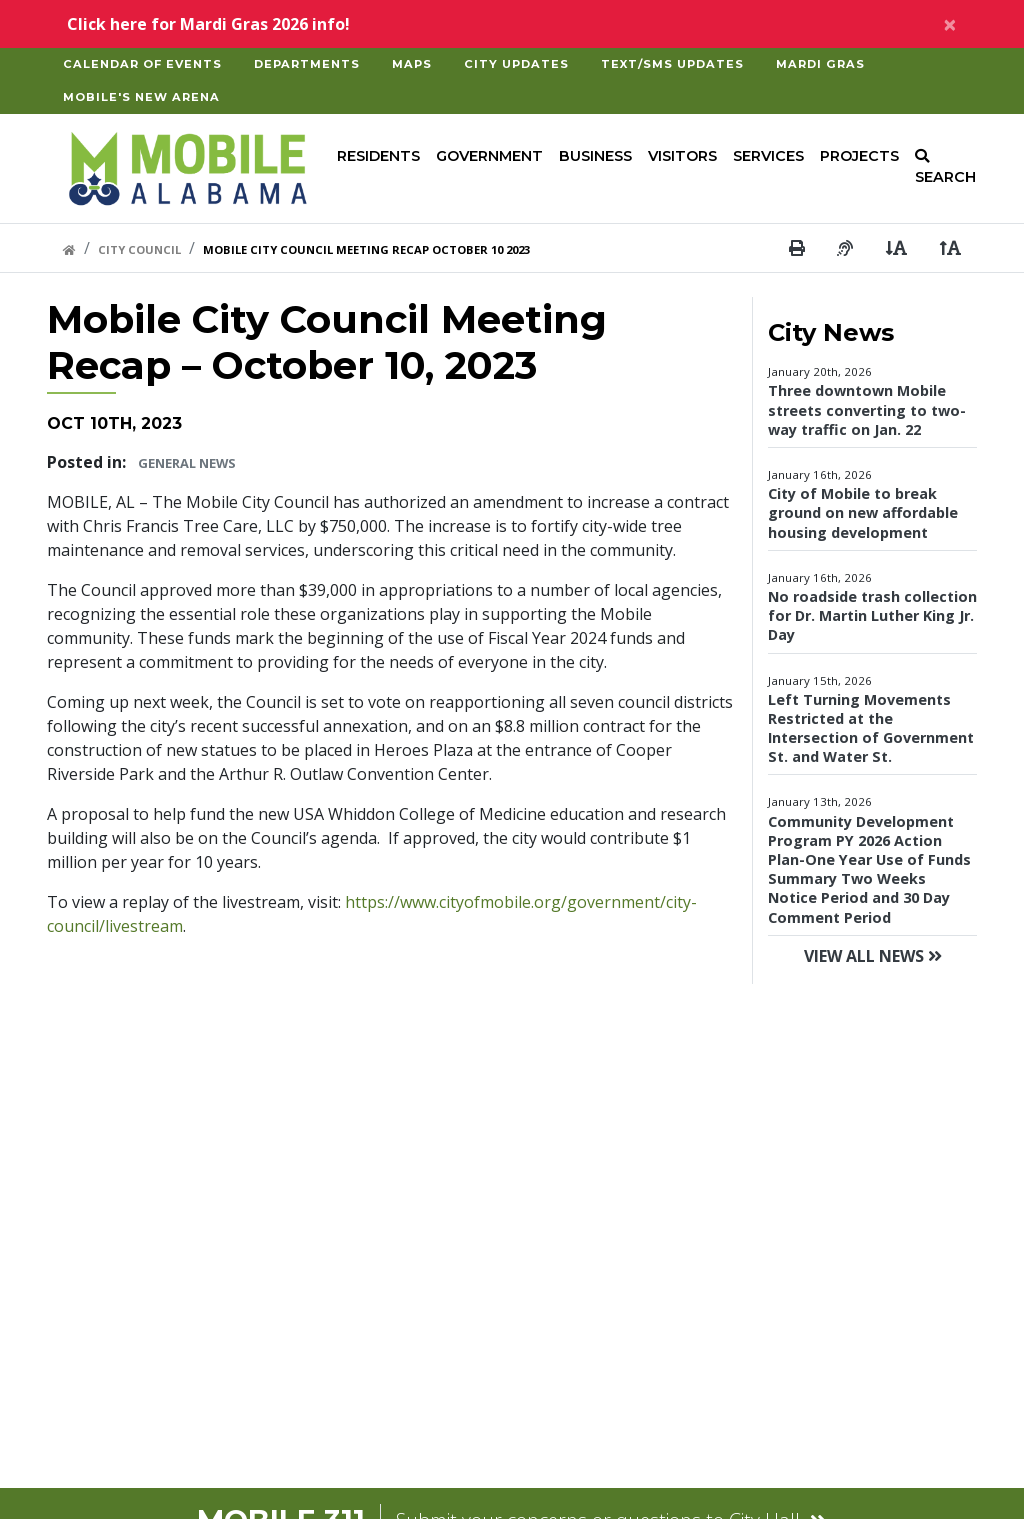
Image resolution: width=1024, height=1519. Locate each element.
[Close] (950, 24)
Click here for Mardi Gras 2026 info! (208, 24)
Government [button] (489, 156)
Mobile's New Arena (141, 97)
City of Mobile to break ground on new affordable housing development (863, 512)
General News (187, 463)
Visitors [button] (682, 156)
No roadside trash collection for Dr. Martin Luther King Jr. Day (872, 615)
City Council (139, 249)
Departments (307, 64)
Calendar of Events (142, 64)
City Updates (516, 64)
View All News (873, 956)
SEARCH (945, 168)
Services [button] (768, 156)
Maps (412, 64)
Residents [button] (378, 156)
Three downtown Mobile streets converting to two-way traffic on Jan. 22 (867, 409)
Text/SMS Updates (672, 64)
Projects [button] (859, 156)
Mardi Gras (820, 64)
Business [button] (595, 156)
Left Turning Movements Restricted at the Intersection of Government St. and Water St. (871, 728)
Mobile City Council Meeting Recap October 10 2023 (366, 249)
